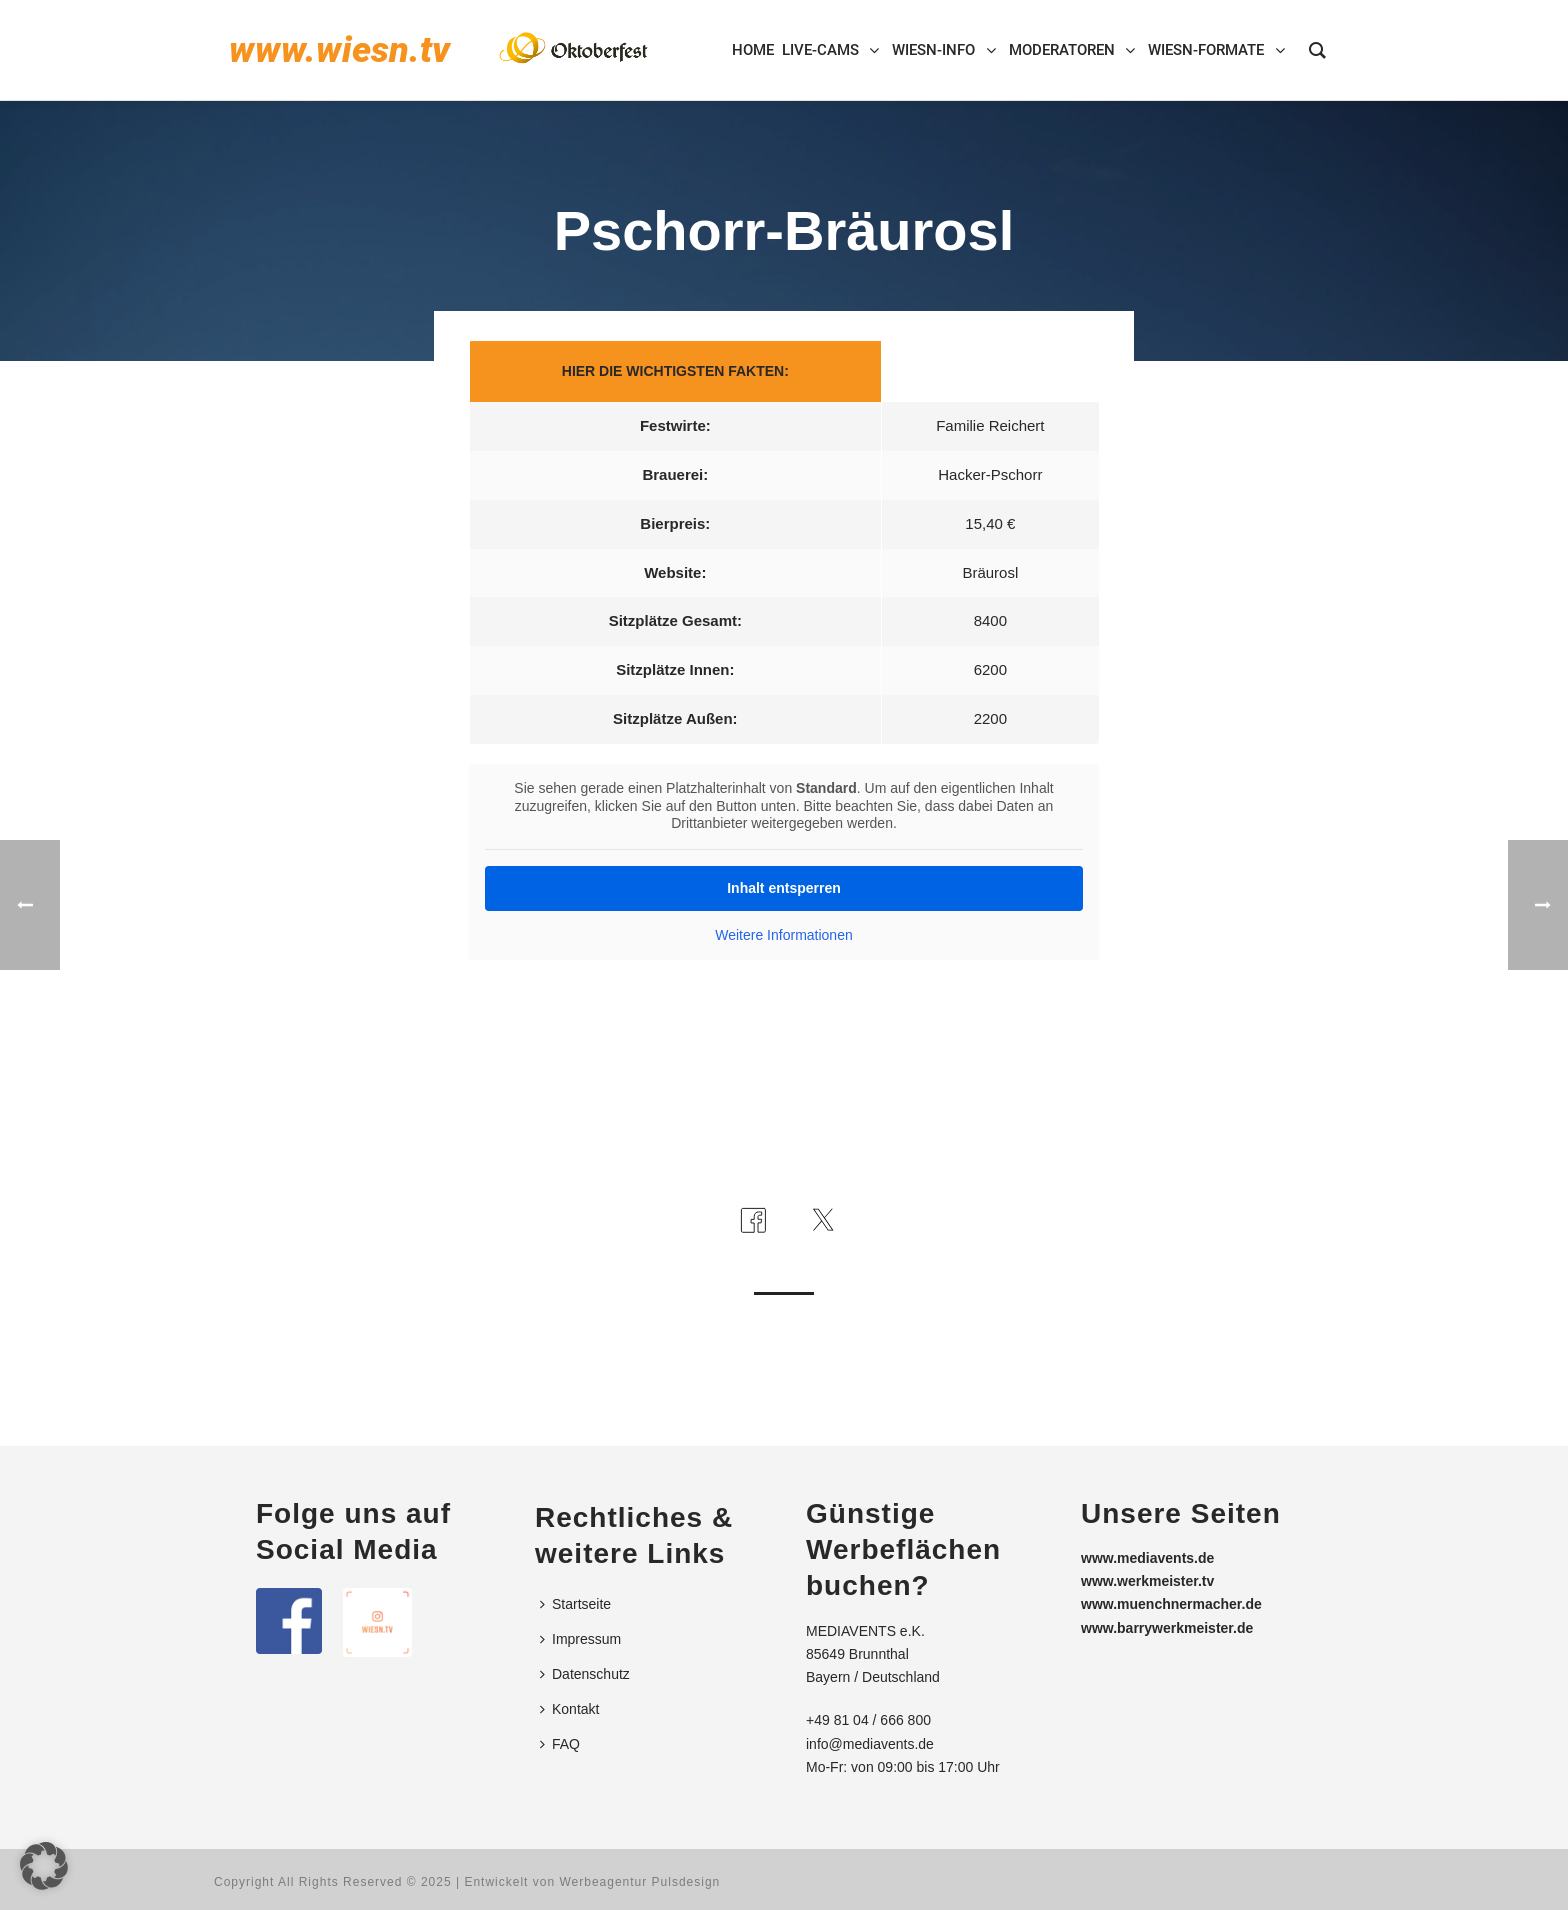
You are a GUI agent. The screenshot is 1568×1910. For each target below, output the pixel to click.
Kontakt (569, 1709)
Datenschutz (585, 1674)
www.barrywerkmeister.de (1167, 1628)
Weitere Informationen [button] (783, 935)
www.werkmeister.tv (1147, 1581)
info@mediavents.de (870, 1744)
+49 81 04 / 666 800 (868, 1720)
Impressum (580, 1639)
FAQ (560, 1744)
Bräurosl (990, 572)
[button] (44, 1866)
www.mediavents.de (1147, 1558)
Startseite (575, 1604)
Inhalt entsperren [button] (784, 888)
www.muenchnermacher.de (1171, 1604)
